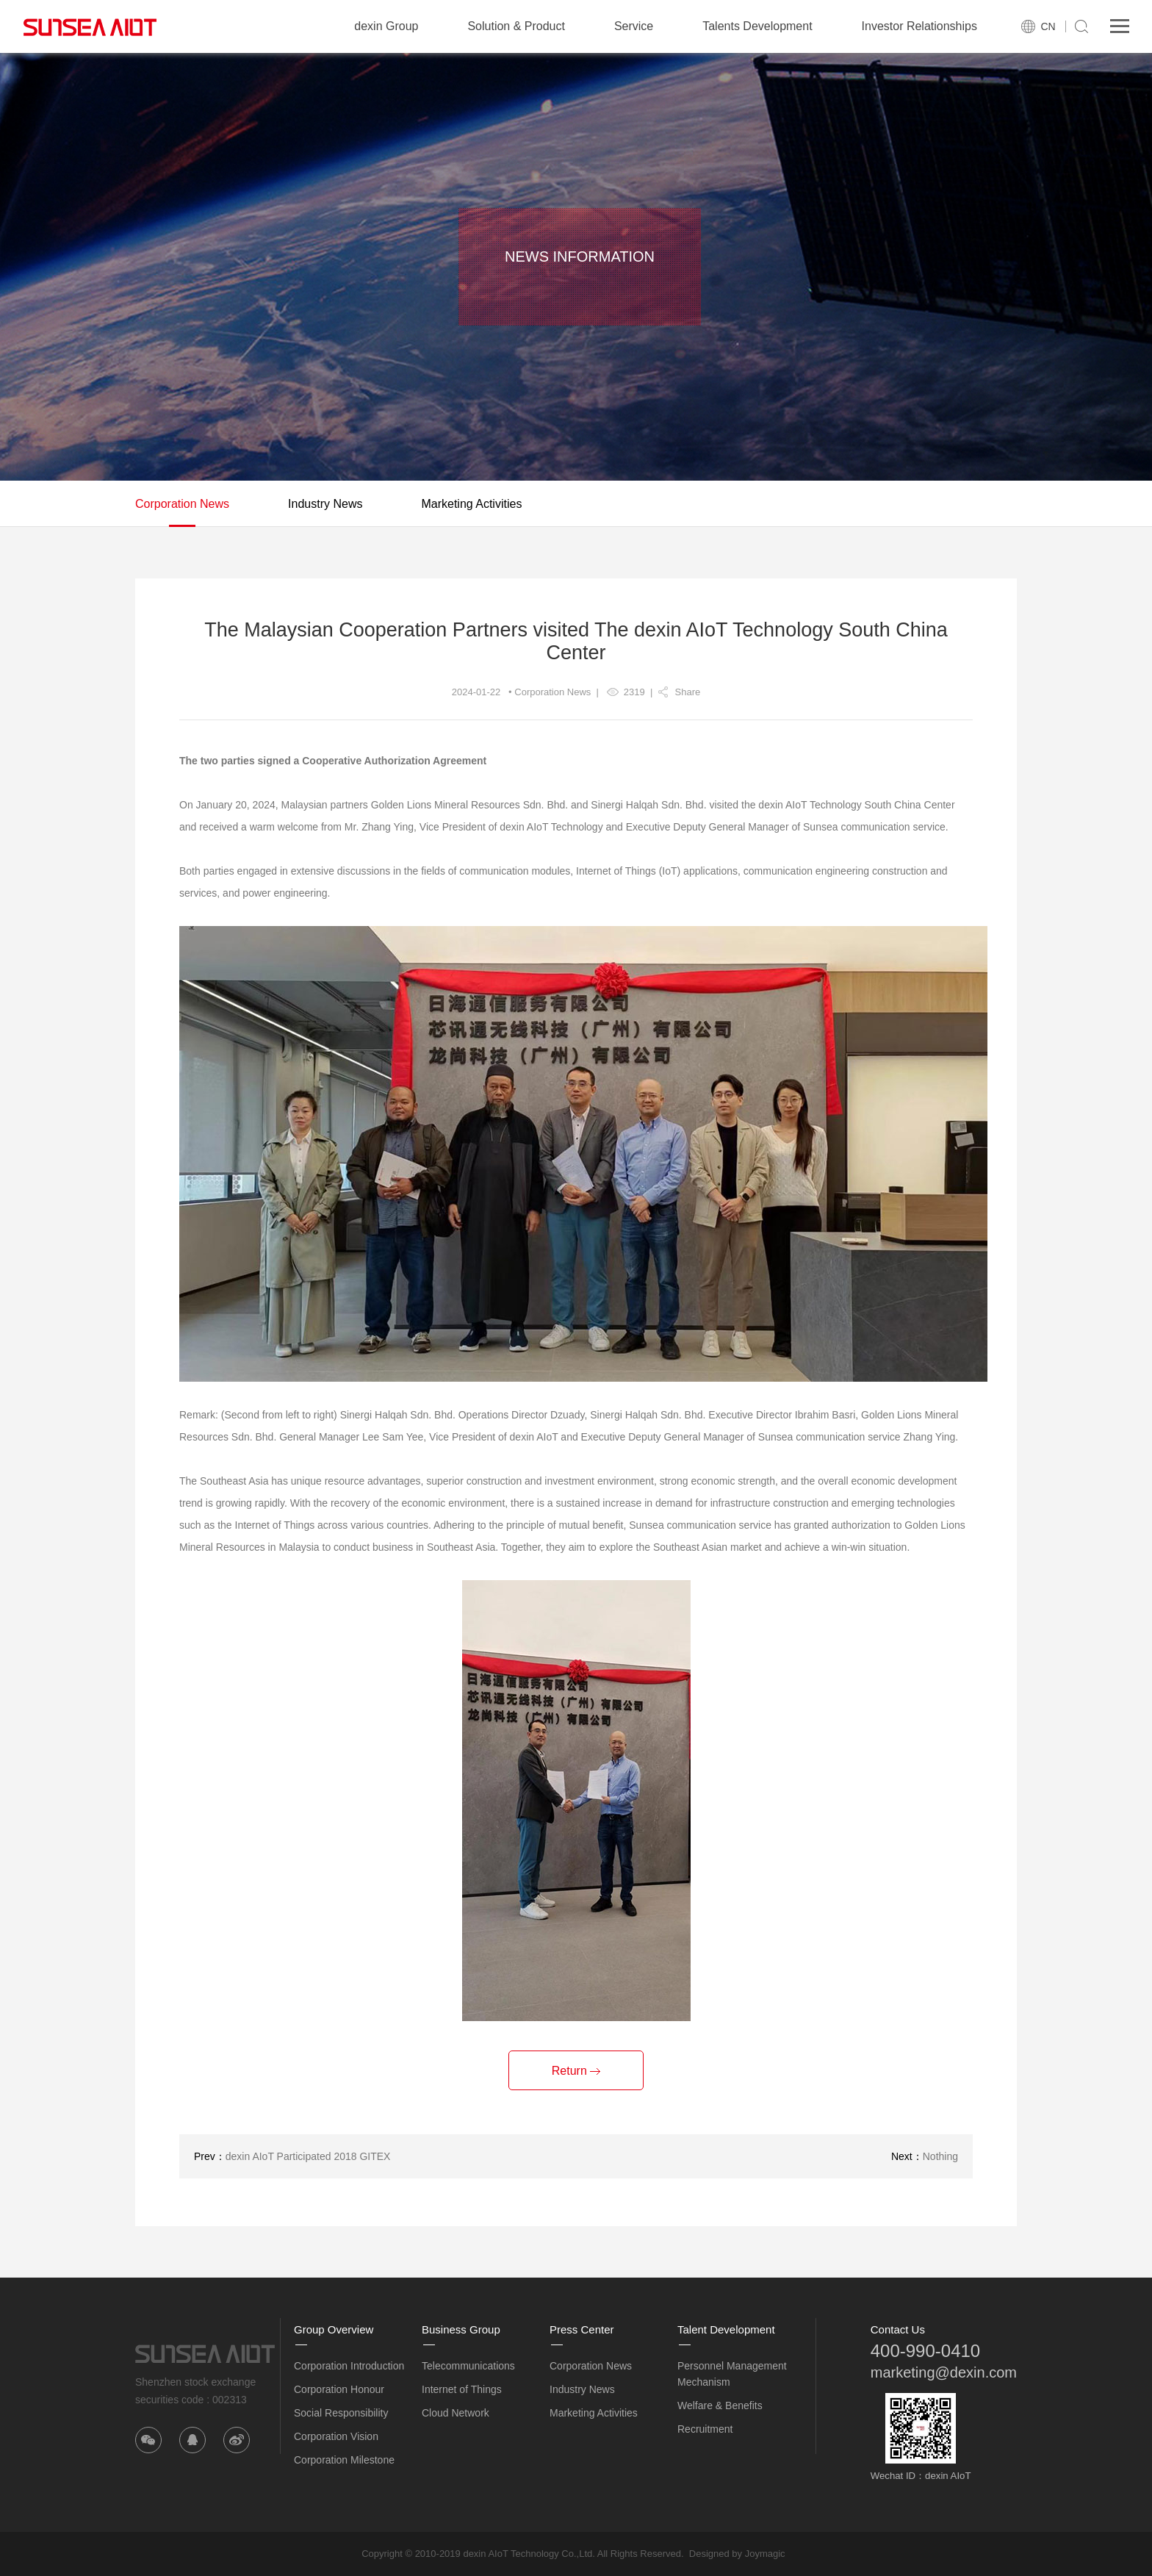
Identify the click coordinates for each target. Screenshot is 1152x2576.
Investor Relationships (919, 26)
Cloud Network (455, 2413)
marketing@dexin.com (944, 2372)
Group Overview (333, 2329)
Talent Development (726, 2329)
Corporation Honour (339, 2389)
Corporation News (182, 504)
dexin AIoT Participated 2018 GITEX (308, 2156)
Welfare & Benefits (720, 2405)
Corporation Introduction (349, 2366)
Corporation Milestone (344, 2460)
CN (1047, 26)
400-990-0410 (925, 2351)
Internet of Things (462, 2389)
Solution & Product (516, 26)
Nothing (940, 2156)
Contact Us (898, 2329)
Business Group (461, 2329)
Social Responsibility (341, 2413)
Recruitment (704, 2429)
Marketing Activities (471, 504)
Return (576, 2070)
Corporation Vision (336, 2436)
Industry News (325, 504)
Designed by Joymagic (737, 2553)
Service (633, 26)
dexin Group (386, 26)
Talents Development (757, 26)
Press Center (582, 2329)
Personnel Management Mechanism (732, 2374)
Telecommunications (468, 2366)
